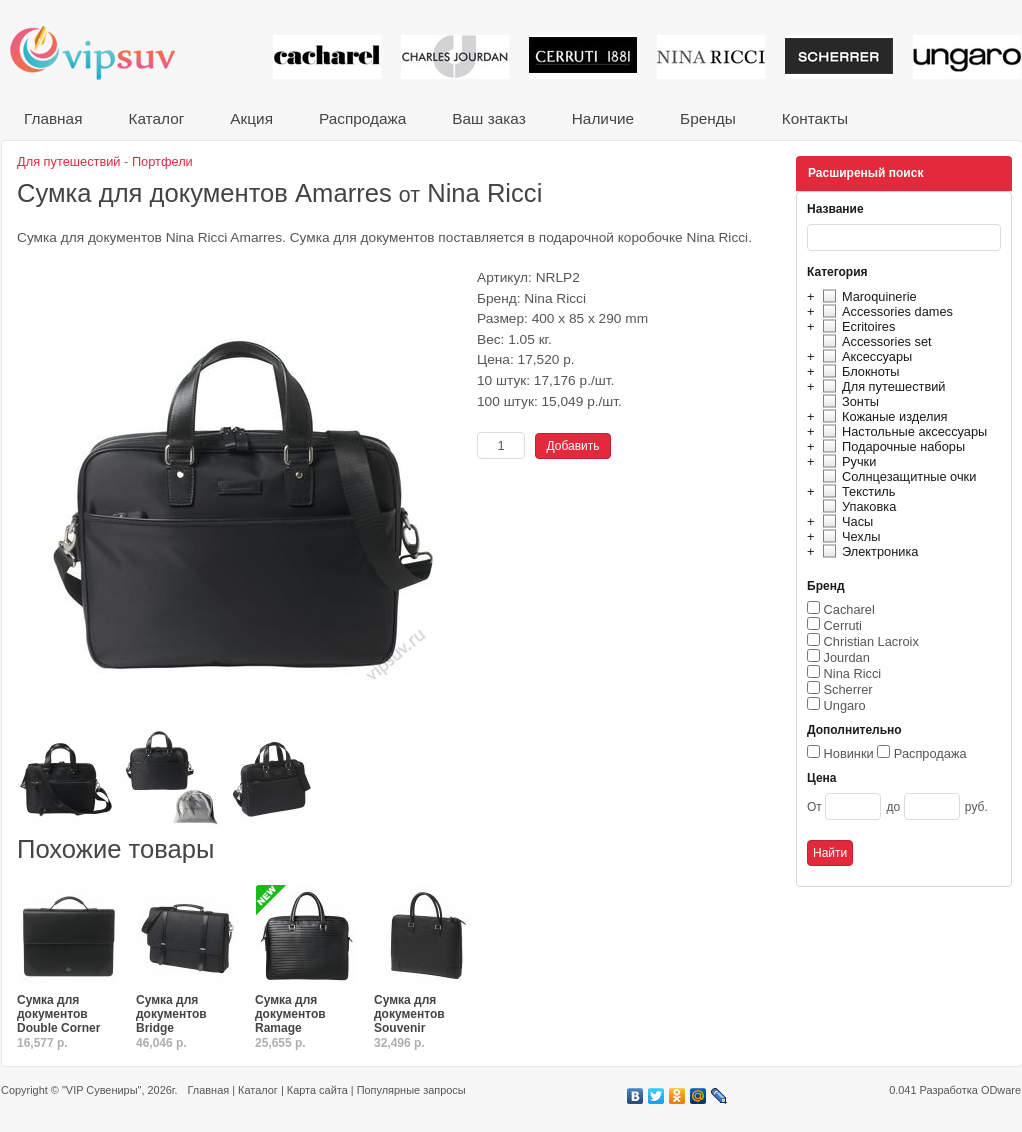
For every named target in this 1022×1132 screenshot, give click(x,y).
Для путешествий (881, 386)
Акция (251, 118)
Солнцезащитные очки (896, 476)
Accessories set (874, 341)
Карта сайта (317, 1090)
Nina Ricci (853, 673)
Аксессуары (864, 356)
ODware (1001, 1090)
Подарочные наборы (891, 446)
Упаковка (856, 506)
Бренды (708, 118)
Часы (845, 521)
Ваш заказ (488, 118)
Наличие (603, 118)
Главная (53, 118)
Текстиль (856, 491)
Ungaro (845, 705)
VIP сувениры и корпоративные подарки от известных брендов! (106, 52)
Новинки (849, 753)
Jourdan (847, 657)
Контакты (815, 118)
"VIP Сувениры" (101, 1090)
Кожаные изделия (882, 416)
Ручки (846, 461)
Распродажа (362, 118)
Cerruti (843, 625)
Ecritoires (856, 326)
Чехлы (848, 536)
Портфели (162, 161)
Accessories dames (885, 311)
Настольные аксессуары (902, 431)
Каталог (156, 118)
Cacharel (849, 609)
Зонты (848, 401)
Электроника (867, 551)
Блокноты (858, 371)
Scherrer (848, 689)
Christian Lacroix (871, 641)
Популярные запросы (411, 1090)
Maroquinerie (867, 296)
